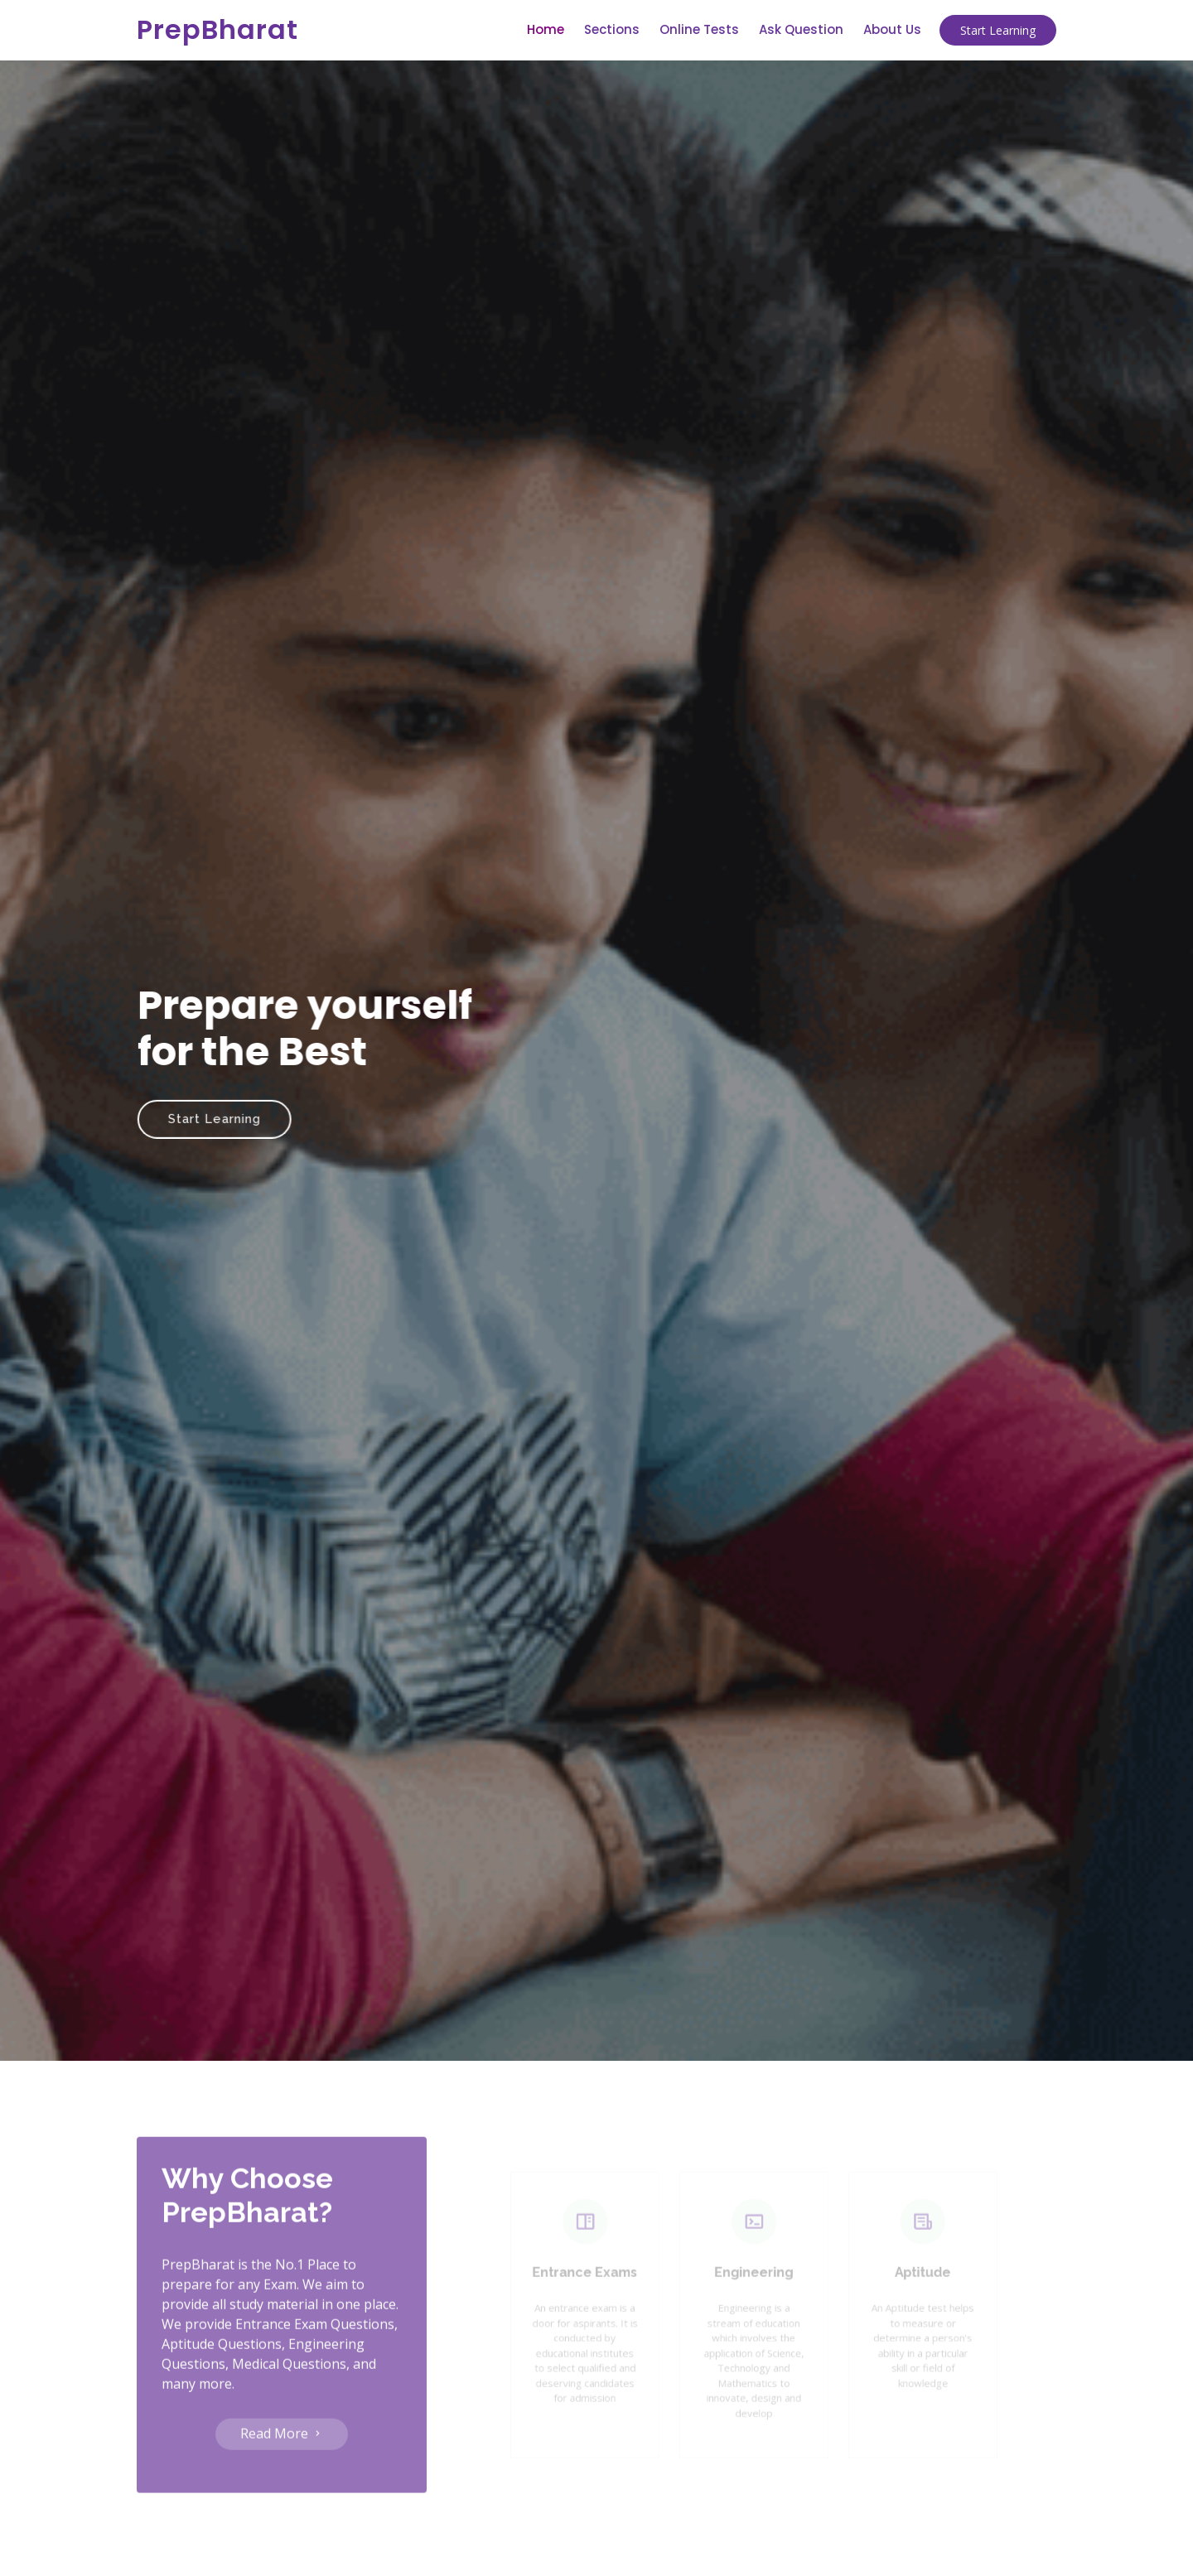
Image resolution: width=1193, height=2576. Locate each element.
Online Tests (699, 29)
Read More (281, 2465)
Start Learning (998, 30)
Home (545, 29)
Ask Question (801, 29)
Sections (612, 29)
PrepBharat (217, 29)
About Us (892, 29)
